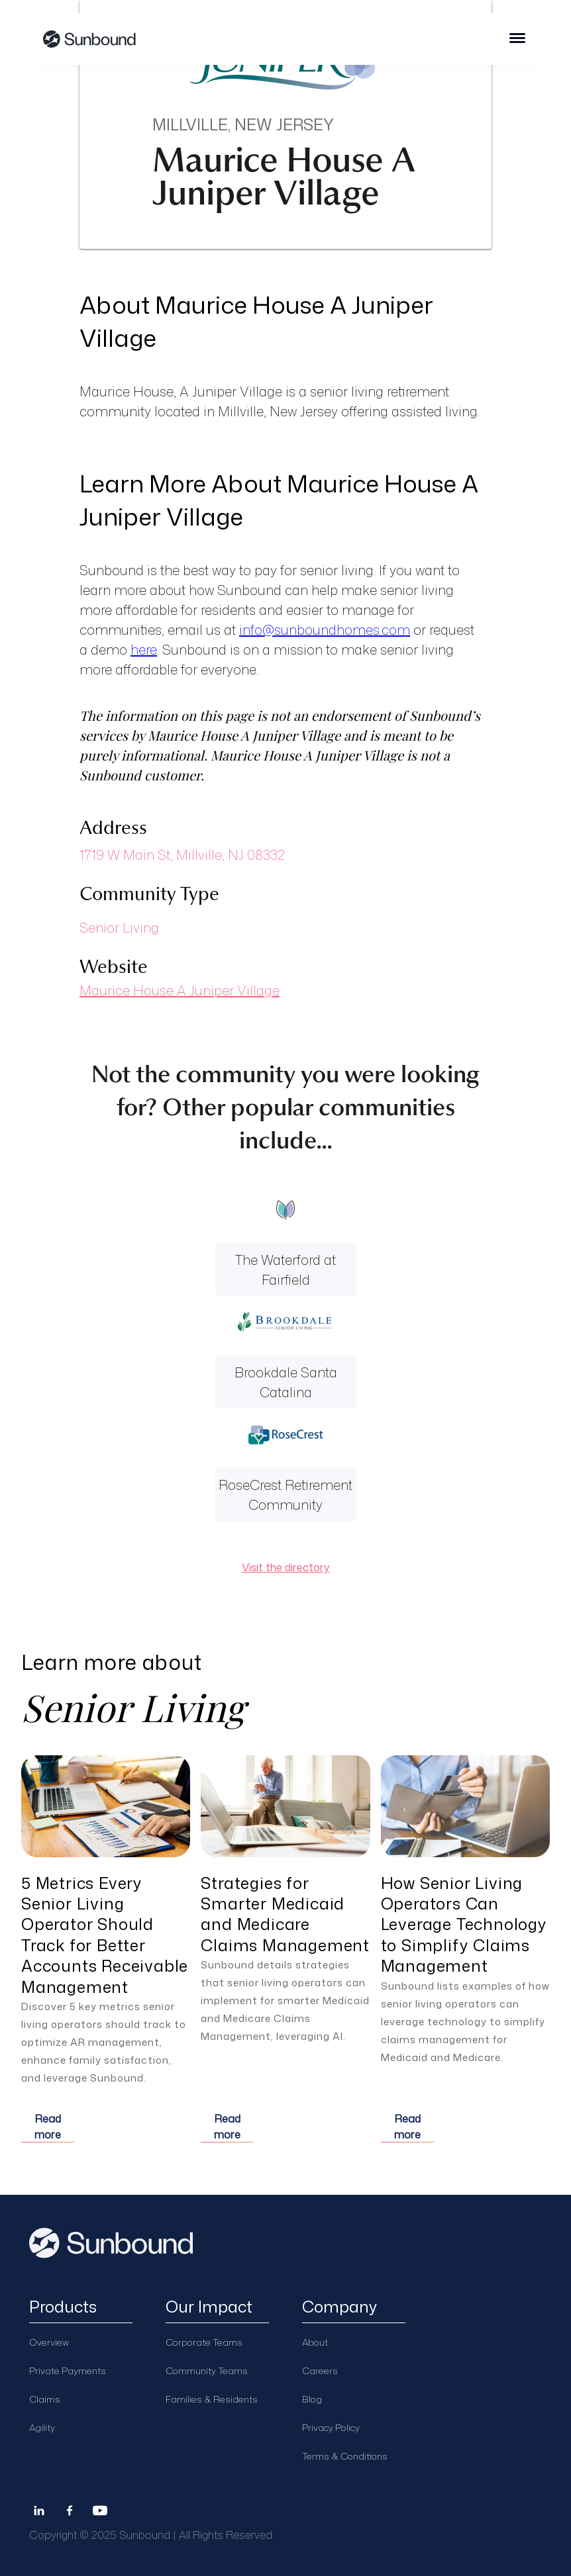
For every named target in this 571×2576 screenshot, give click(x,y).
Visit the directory (285, 1567)
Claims (44, 2399)
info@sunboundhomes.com (324, 629)
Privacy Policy (331, 2427)
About (315, 2342)
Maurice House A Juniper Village (179, 990)
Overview (49, 2342)
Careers (320, 2370)
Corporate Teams (204, 2342)
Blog (312, 2399)
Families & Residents (212, 2399)
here (143, 649)
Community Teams (207, 2370)
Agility (42, 2427)
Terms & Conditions (345, 2456)
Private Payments (67, 2370)
